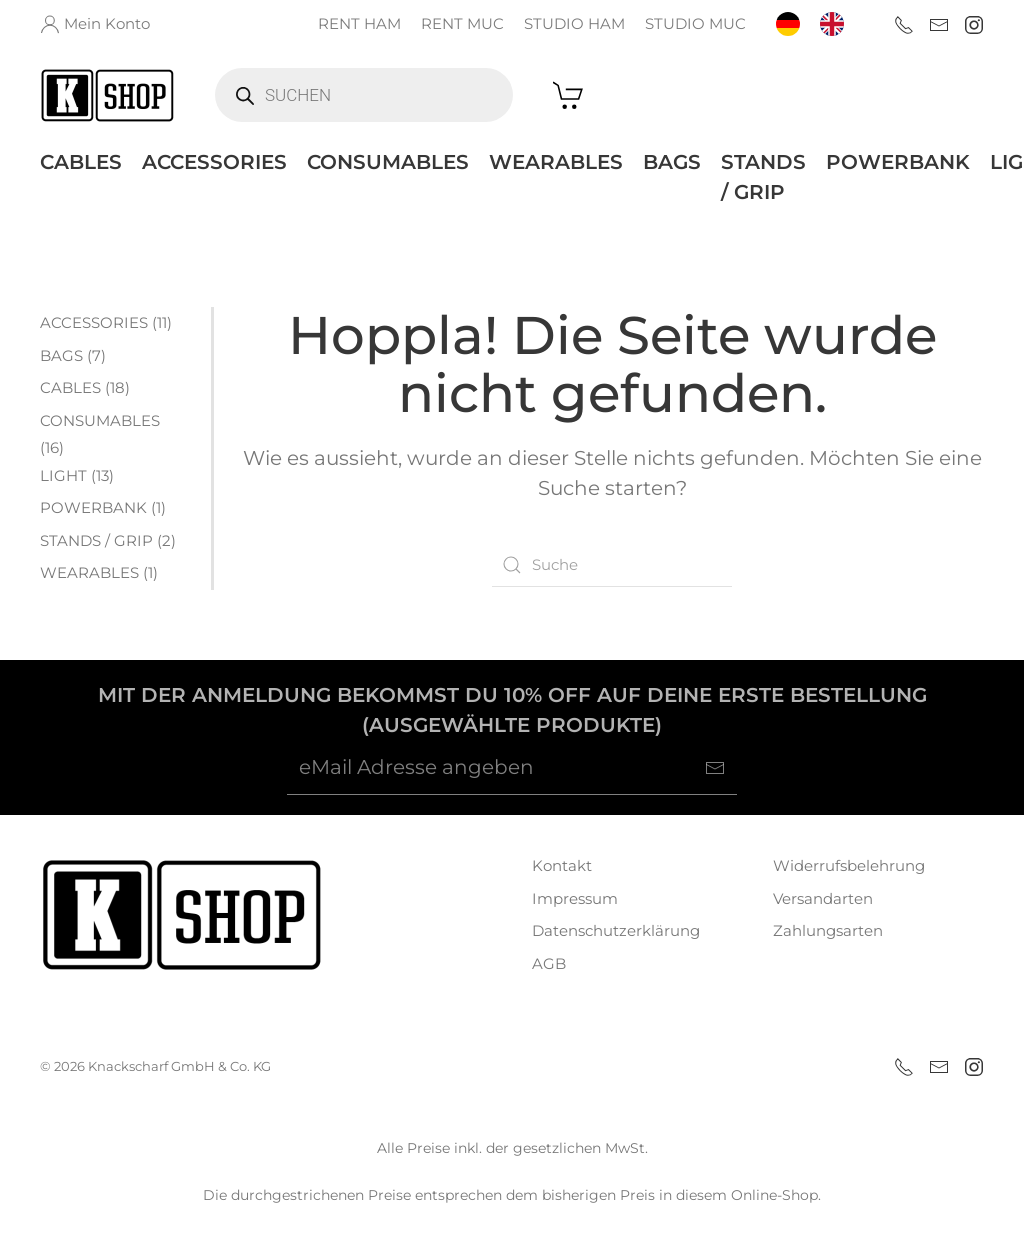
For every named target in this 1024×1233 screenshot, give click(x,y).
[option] (837, 24)
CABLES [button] (81, 162)
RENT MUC (462, 23)
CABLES (70, 387)
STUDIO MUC (695, 23)
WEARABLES (556, 162)
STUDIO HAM (574, 23)
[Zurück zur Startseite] (107, 95)
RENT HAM (359, 23)
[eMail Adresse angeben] (512, 767)
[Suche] (612, 565)
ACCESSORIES (214, 162)
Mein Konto (95, 24)
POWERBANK (898, 162)
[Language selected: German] (820, 24)
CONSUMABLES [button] (388, 162)
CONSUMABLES (100, 420)
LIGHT (63, 475)
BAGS (672, 162)
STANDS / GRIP (763, 177)
